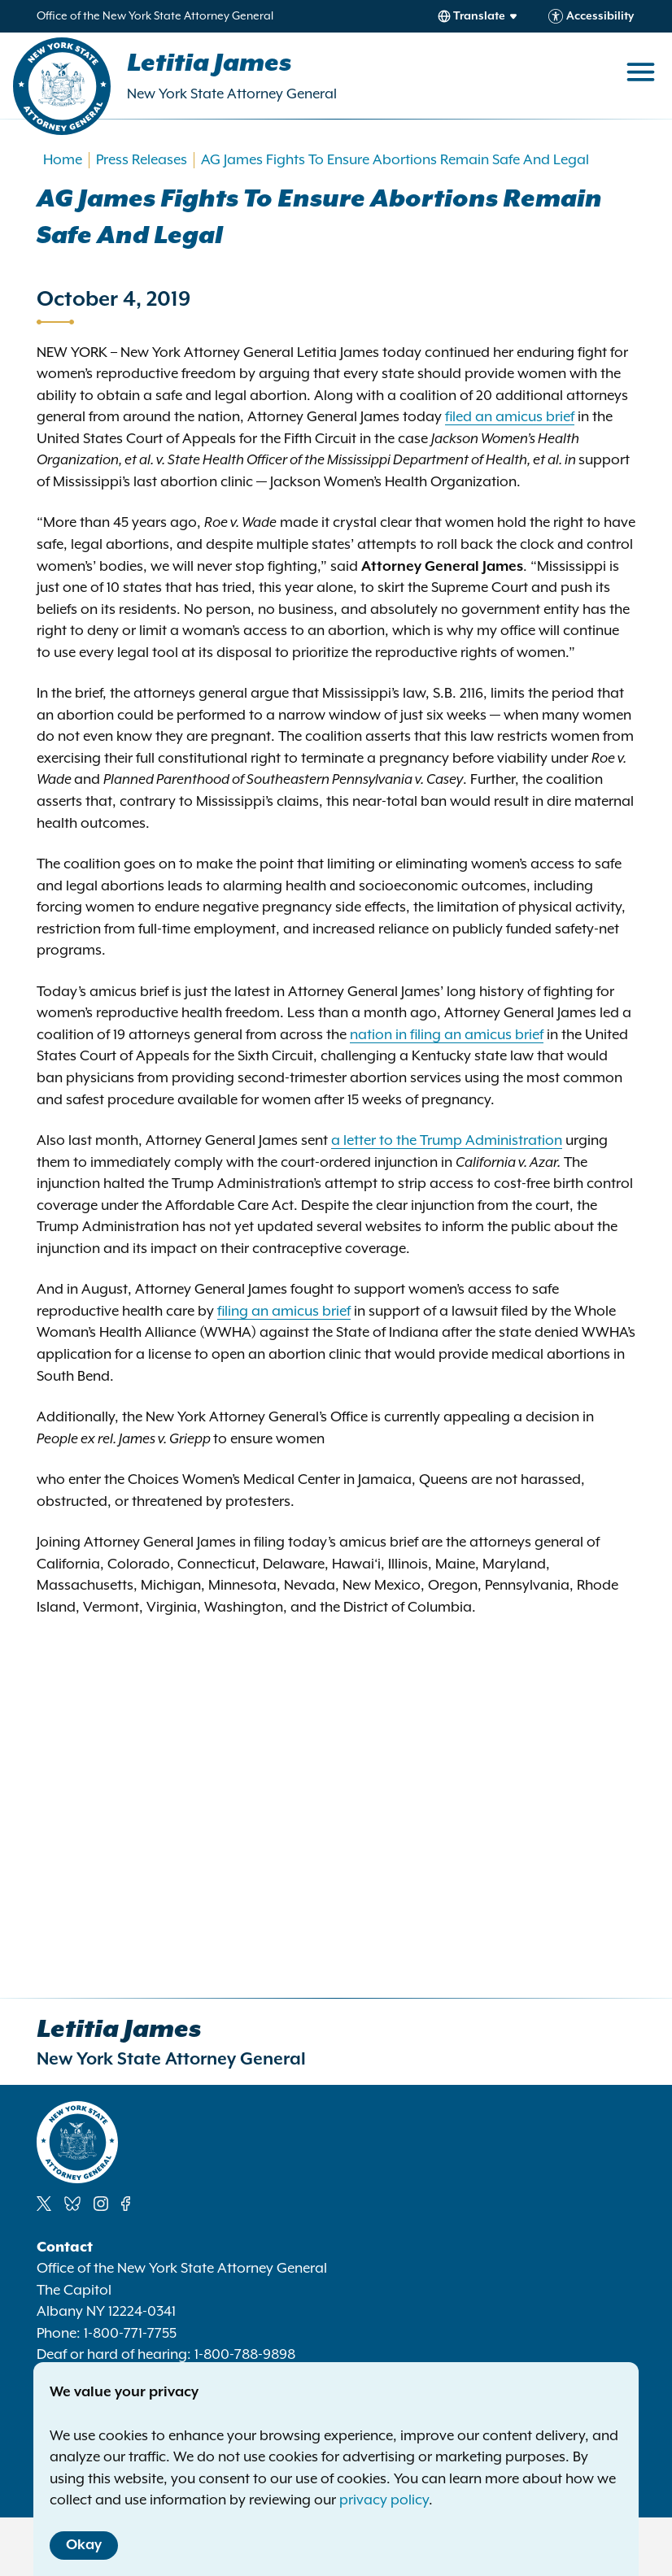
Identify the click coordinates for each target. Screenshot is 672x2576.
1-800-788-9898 (244, 2355)
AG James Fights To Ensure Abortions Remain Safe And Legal (395, 160)
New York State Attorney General (232, 94)
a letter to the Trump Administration (446, 1141)
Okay (84, 2545)
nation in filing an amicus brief (446, 1035)
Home (62, 160)
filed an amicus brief (509, 417)
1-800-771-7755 (130, 2334)
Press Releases (141, 160)
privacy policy (384, 2500)
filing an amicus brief (284, 1311)
